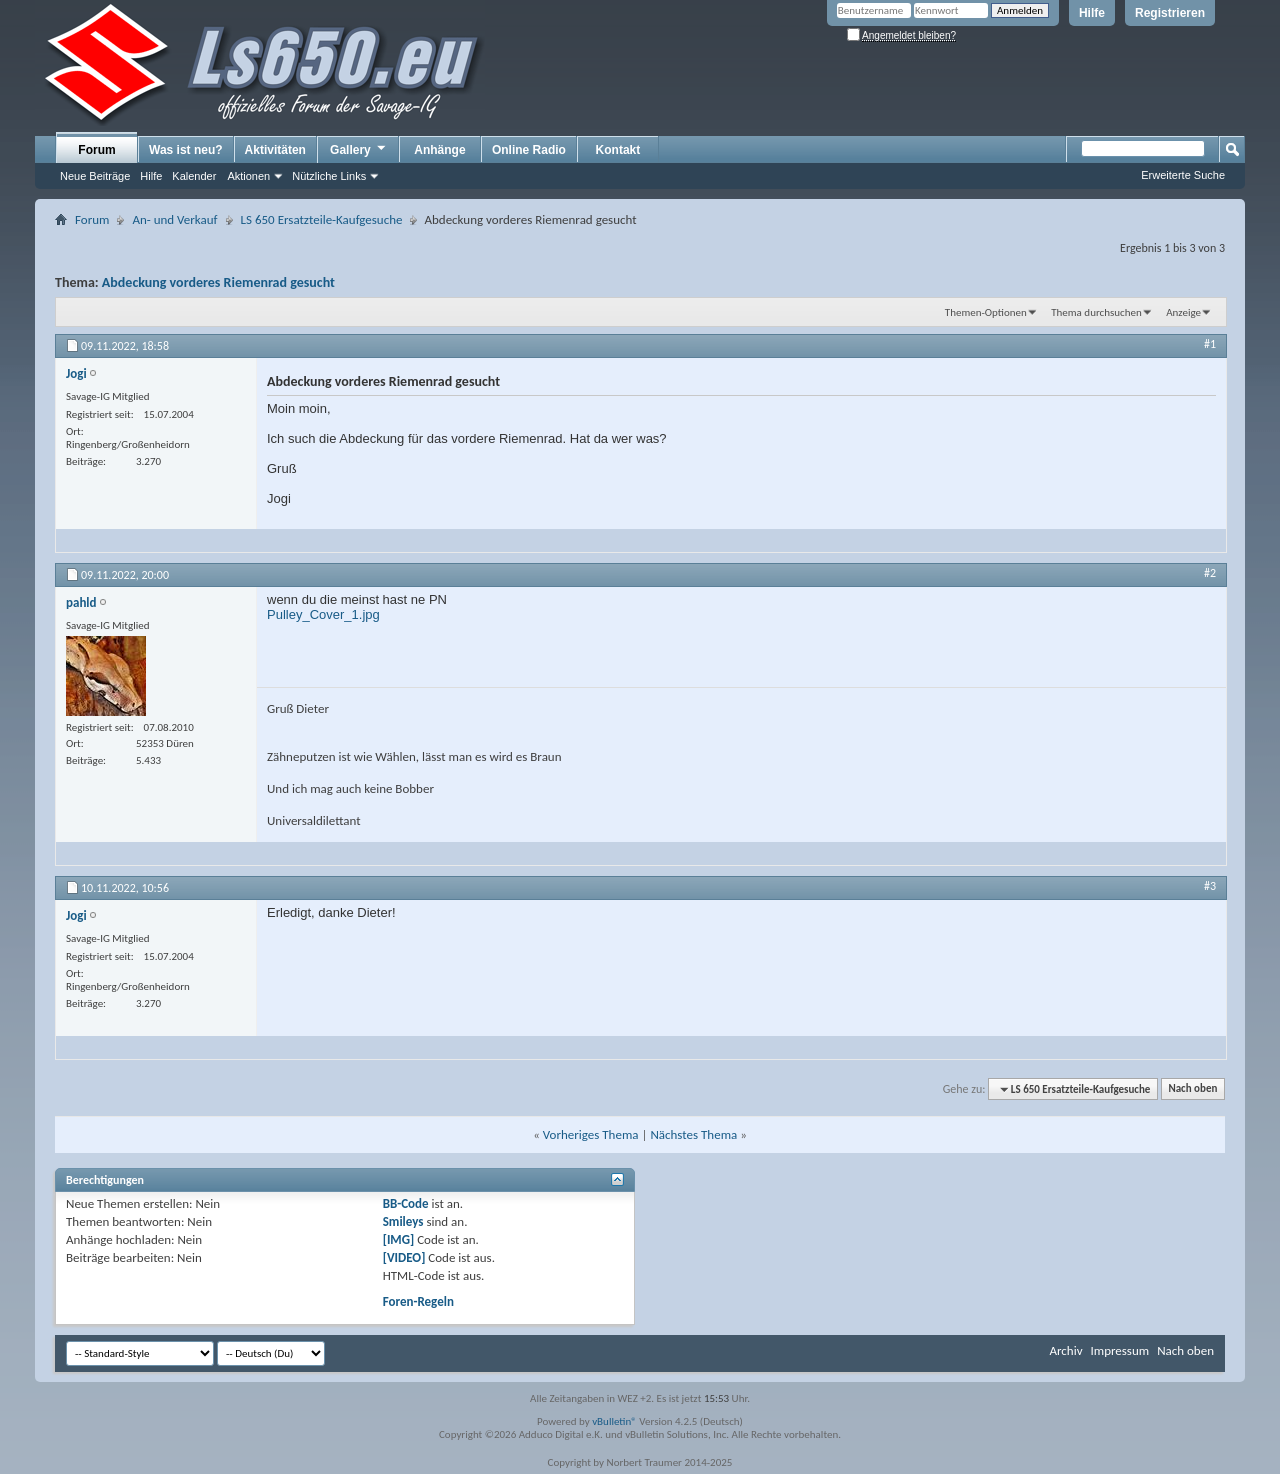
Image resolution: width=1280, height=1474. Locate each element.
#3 (1210, 886)
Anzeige (1183, 312)
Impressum (1119, 1350)
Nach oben (1192, 1089)
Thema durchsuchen (1096, 312)
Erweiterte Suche (1183, 175)
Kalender (194, 176)
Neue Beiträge (95, 176)
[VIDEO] (404, 1257)
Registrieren (1170, 13)
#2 (1210, 573)
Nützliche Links (329, 176)
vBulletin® (614, 1421)
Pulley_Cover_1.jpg (323, 614)
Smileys (403, 1221)
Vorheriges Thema (591, 1134)
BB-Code (406, 1203)
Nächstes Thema (693, 1134)
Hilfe (1092, 13)
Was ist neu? (186, 150)
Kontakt (618, 150)
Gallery (359, 149)
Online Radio (529, 150)
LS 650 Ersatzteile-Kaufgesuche (322, 219)
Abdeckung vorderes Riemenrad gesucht (218, 282)
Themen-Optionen (986, 312)
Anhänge (439, 150)
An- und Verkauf (174, 219)
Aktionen (248, 176)
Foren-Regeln (418, 1301)
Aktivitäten (275, 150)
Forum (96, 150)
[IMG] (399, 1239)
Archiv (1065, 1350)
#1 (1210, 344)
